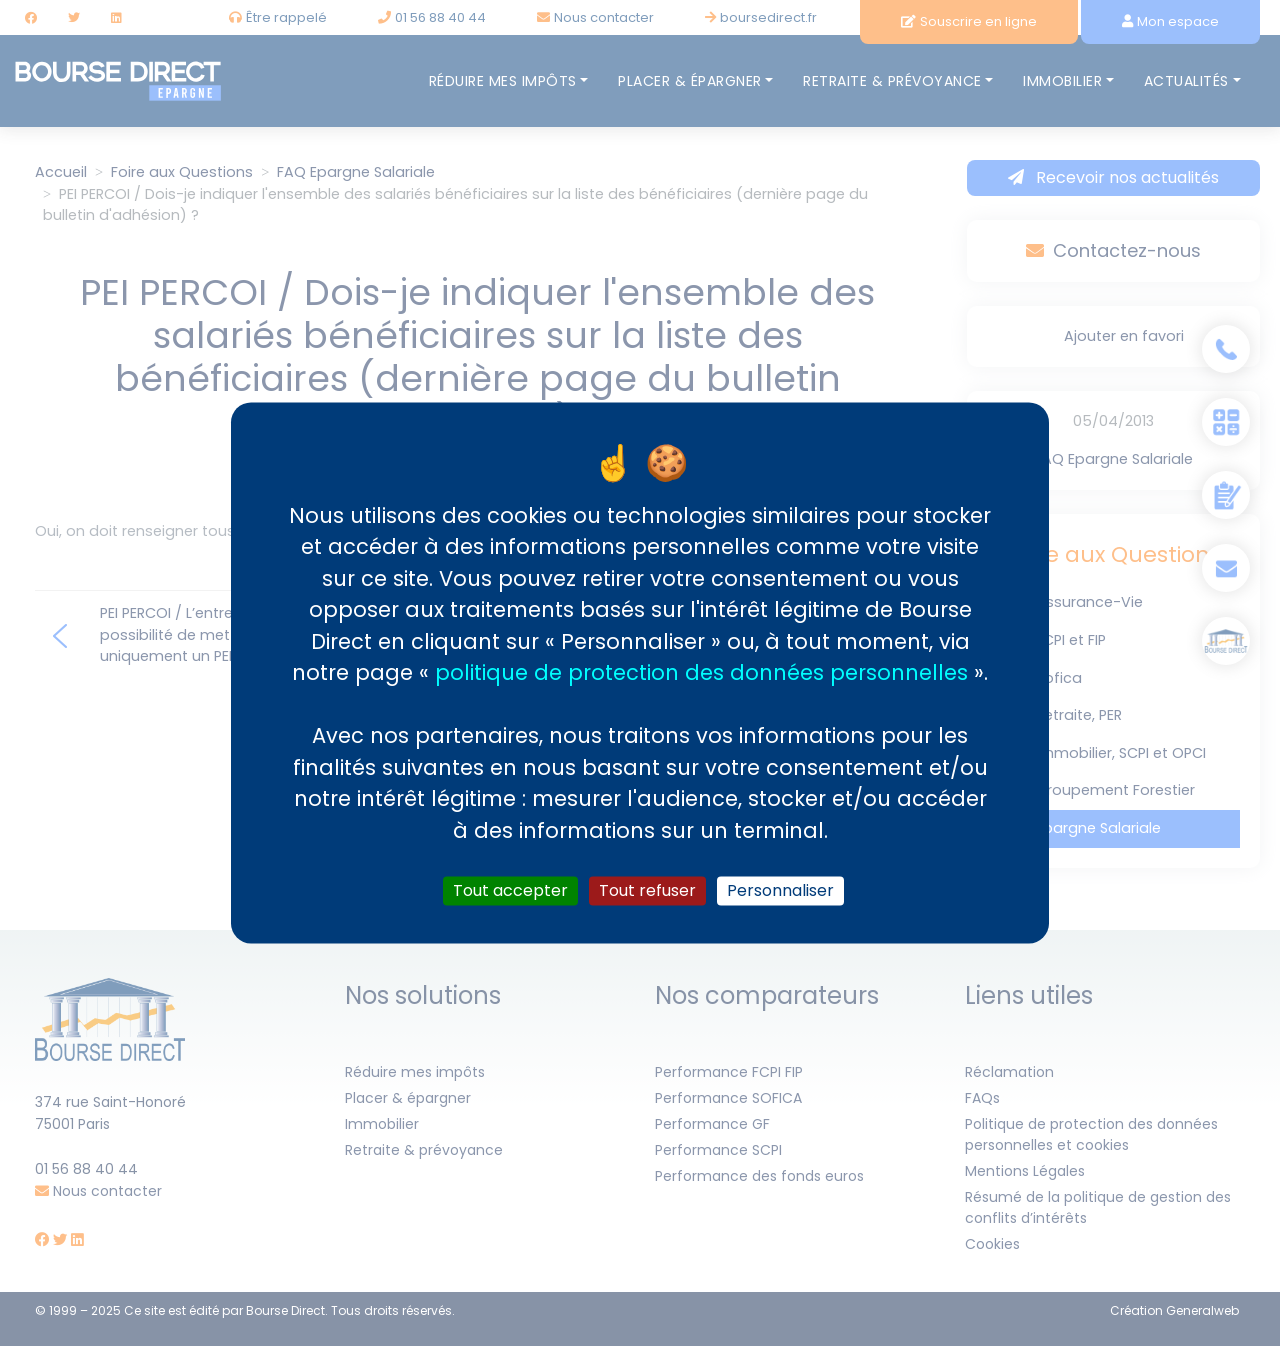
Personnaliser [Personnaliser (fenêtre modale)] (780, 890)
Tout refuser (647, 890)
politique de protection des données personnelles (701, 672)
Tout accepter (510, 890)
